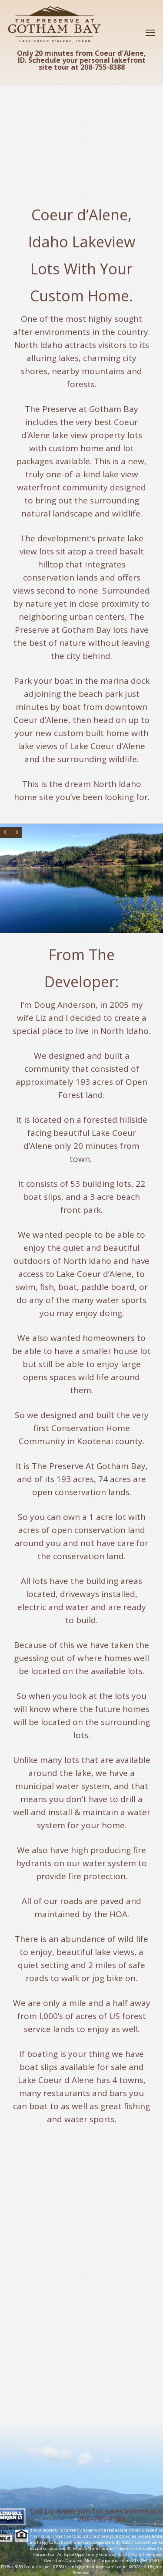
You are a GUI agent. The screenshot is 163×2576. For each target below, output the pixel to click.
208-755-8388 (101, 2519)
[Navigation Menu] (150, 32)
